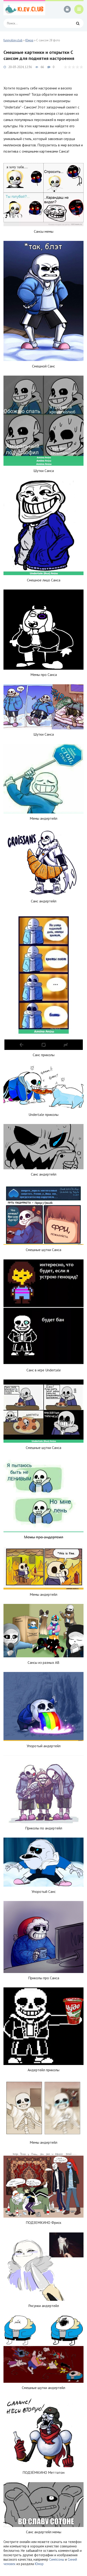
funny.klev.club (13, 40)
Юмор (29, 40)
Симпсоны (56, 2559)
